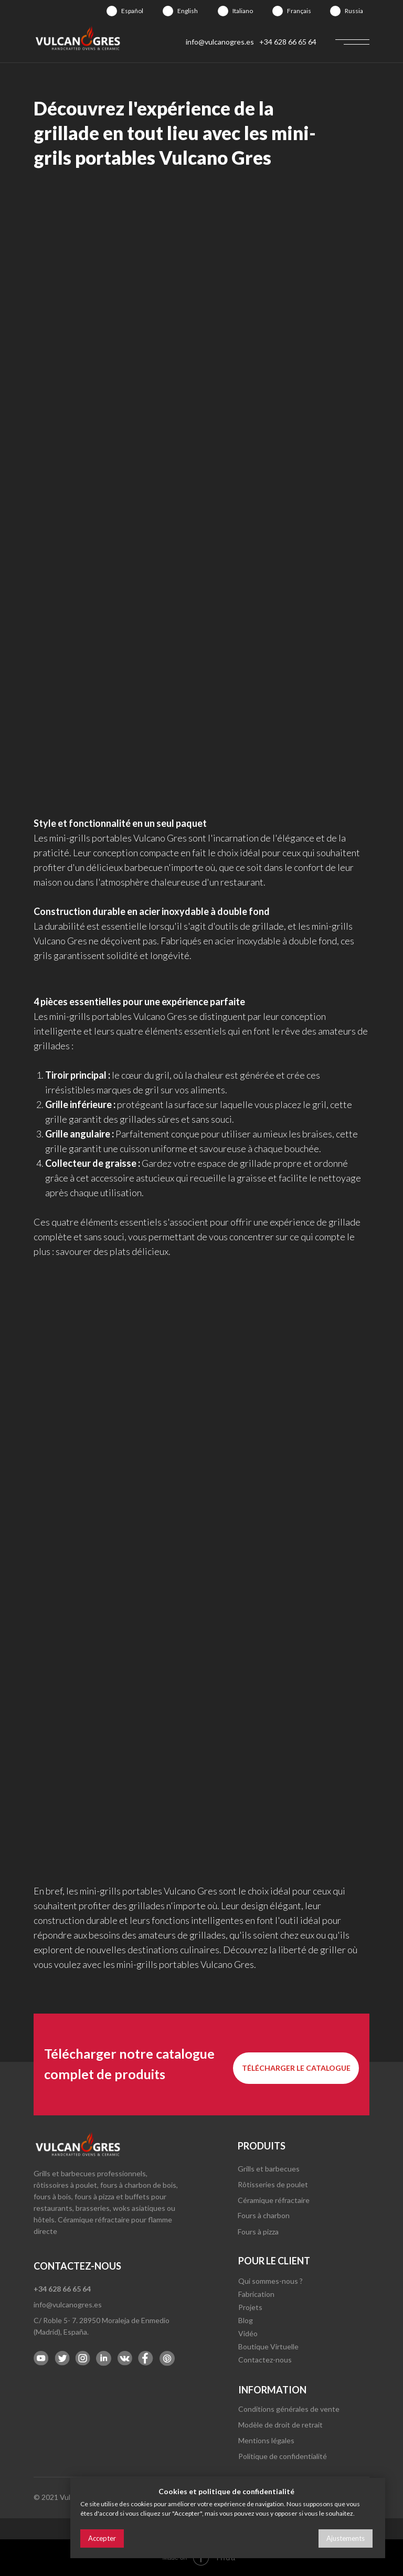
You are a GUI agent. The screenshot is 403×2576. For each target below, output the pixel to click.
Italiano (242, 11)
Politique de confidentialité (282, 2456)
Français (299, 11)
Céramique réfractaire (274, 2200)
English (187, 11)
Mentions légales (266, 2440)
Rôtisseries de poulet (273, 2184)
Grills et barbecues (269, 2168)
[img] (112, 11)
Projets (250, 2307)
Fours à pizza (258, 2231)
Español (132, 11)
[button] (296, 2068)
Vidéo (248, 2333)
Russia (354, 11)
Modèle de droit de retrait (280, 2424)
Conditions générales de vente (289, 2408)
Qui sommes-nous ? (270, 2280)
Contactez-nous (265, 2359)
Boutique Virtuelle (268, 2346)
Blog (245, 2320)
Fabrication (256, 2294)
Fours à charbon (264, 2215)
